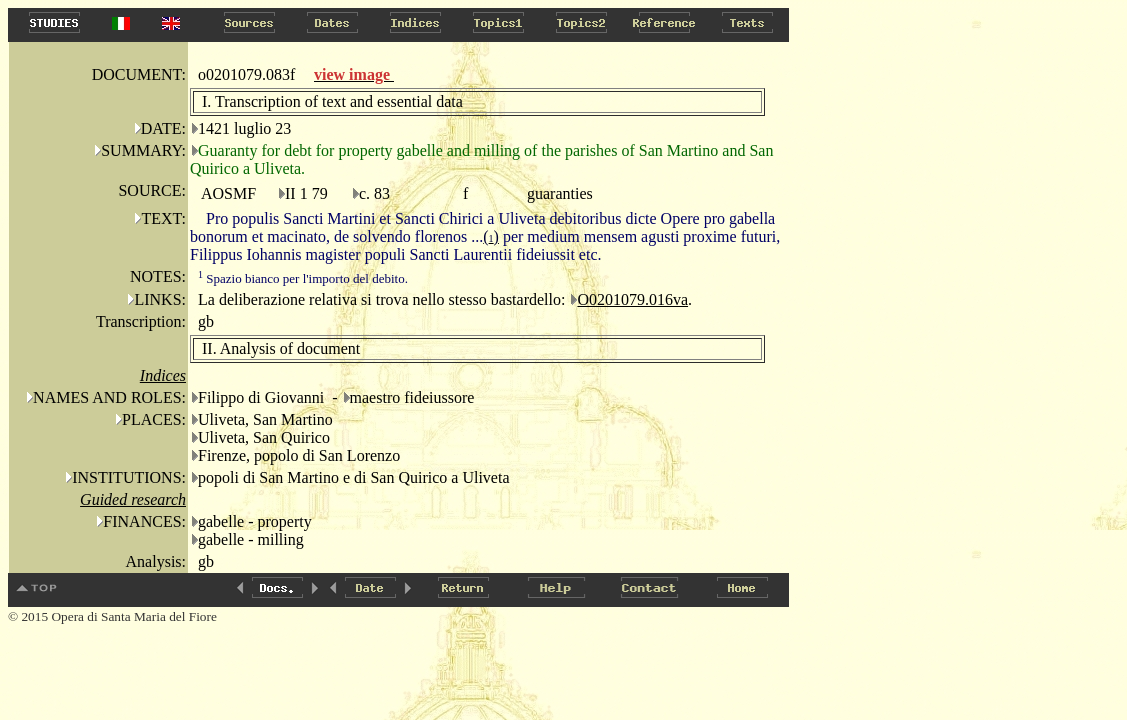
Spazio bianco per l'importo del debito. (303, 278)
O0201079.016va (632, 299)
